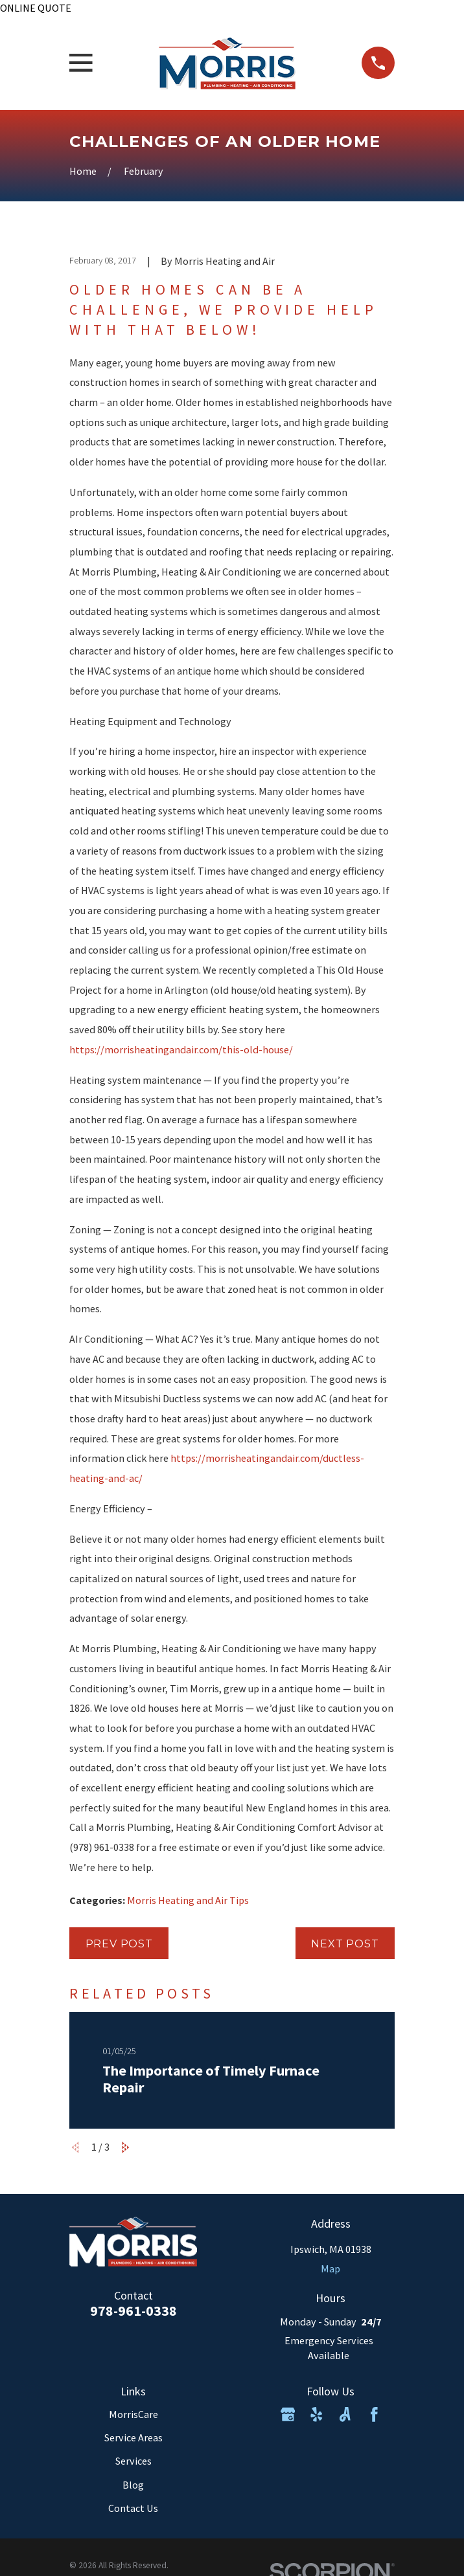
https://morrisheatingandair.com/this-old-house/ (181, 1049)
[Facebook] (374, 2414)
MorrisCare (133, 2414)
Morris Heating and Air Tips (188, 1900)
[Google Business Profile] (288, 2414)
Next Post (344, 1943)
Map (330, 2268)
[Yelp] (316, 2414)
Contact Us (133, 2508)
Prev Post (119, 1943)
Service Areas (133, 2437)
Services (133, 2460)
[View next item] (126, 2147)
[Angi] (345, 2414)
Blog (133, 2484)
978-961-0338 (133, 2311)
